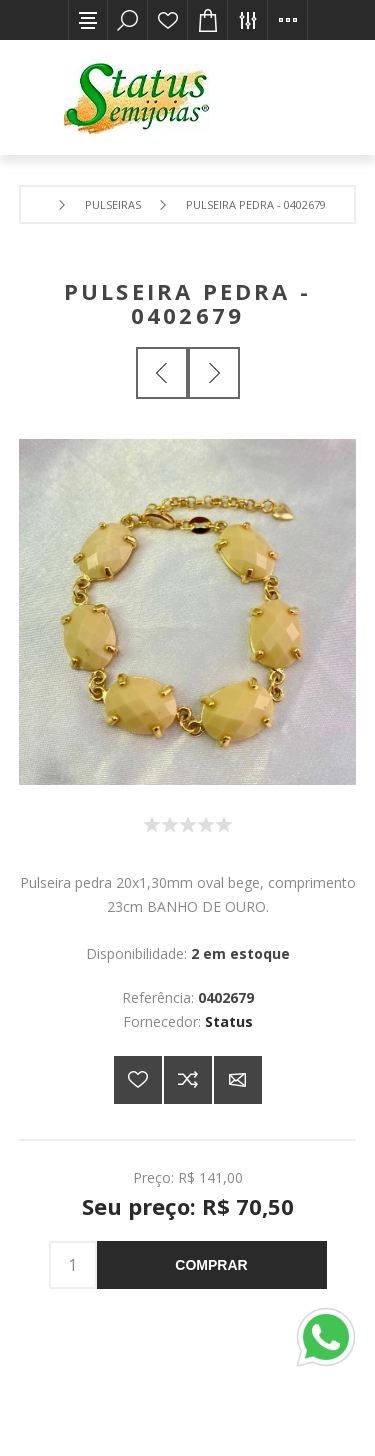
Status (229, 1021)
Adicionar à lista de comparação (188, 1080)
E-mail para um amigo (238, 1080)
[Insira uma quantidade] (73, 1265)
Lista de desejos (168, 20)
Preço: (153, 1176)
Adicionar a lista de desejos (138, 1080)
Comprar (211, 1265)
